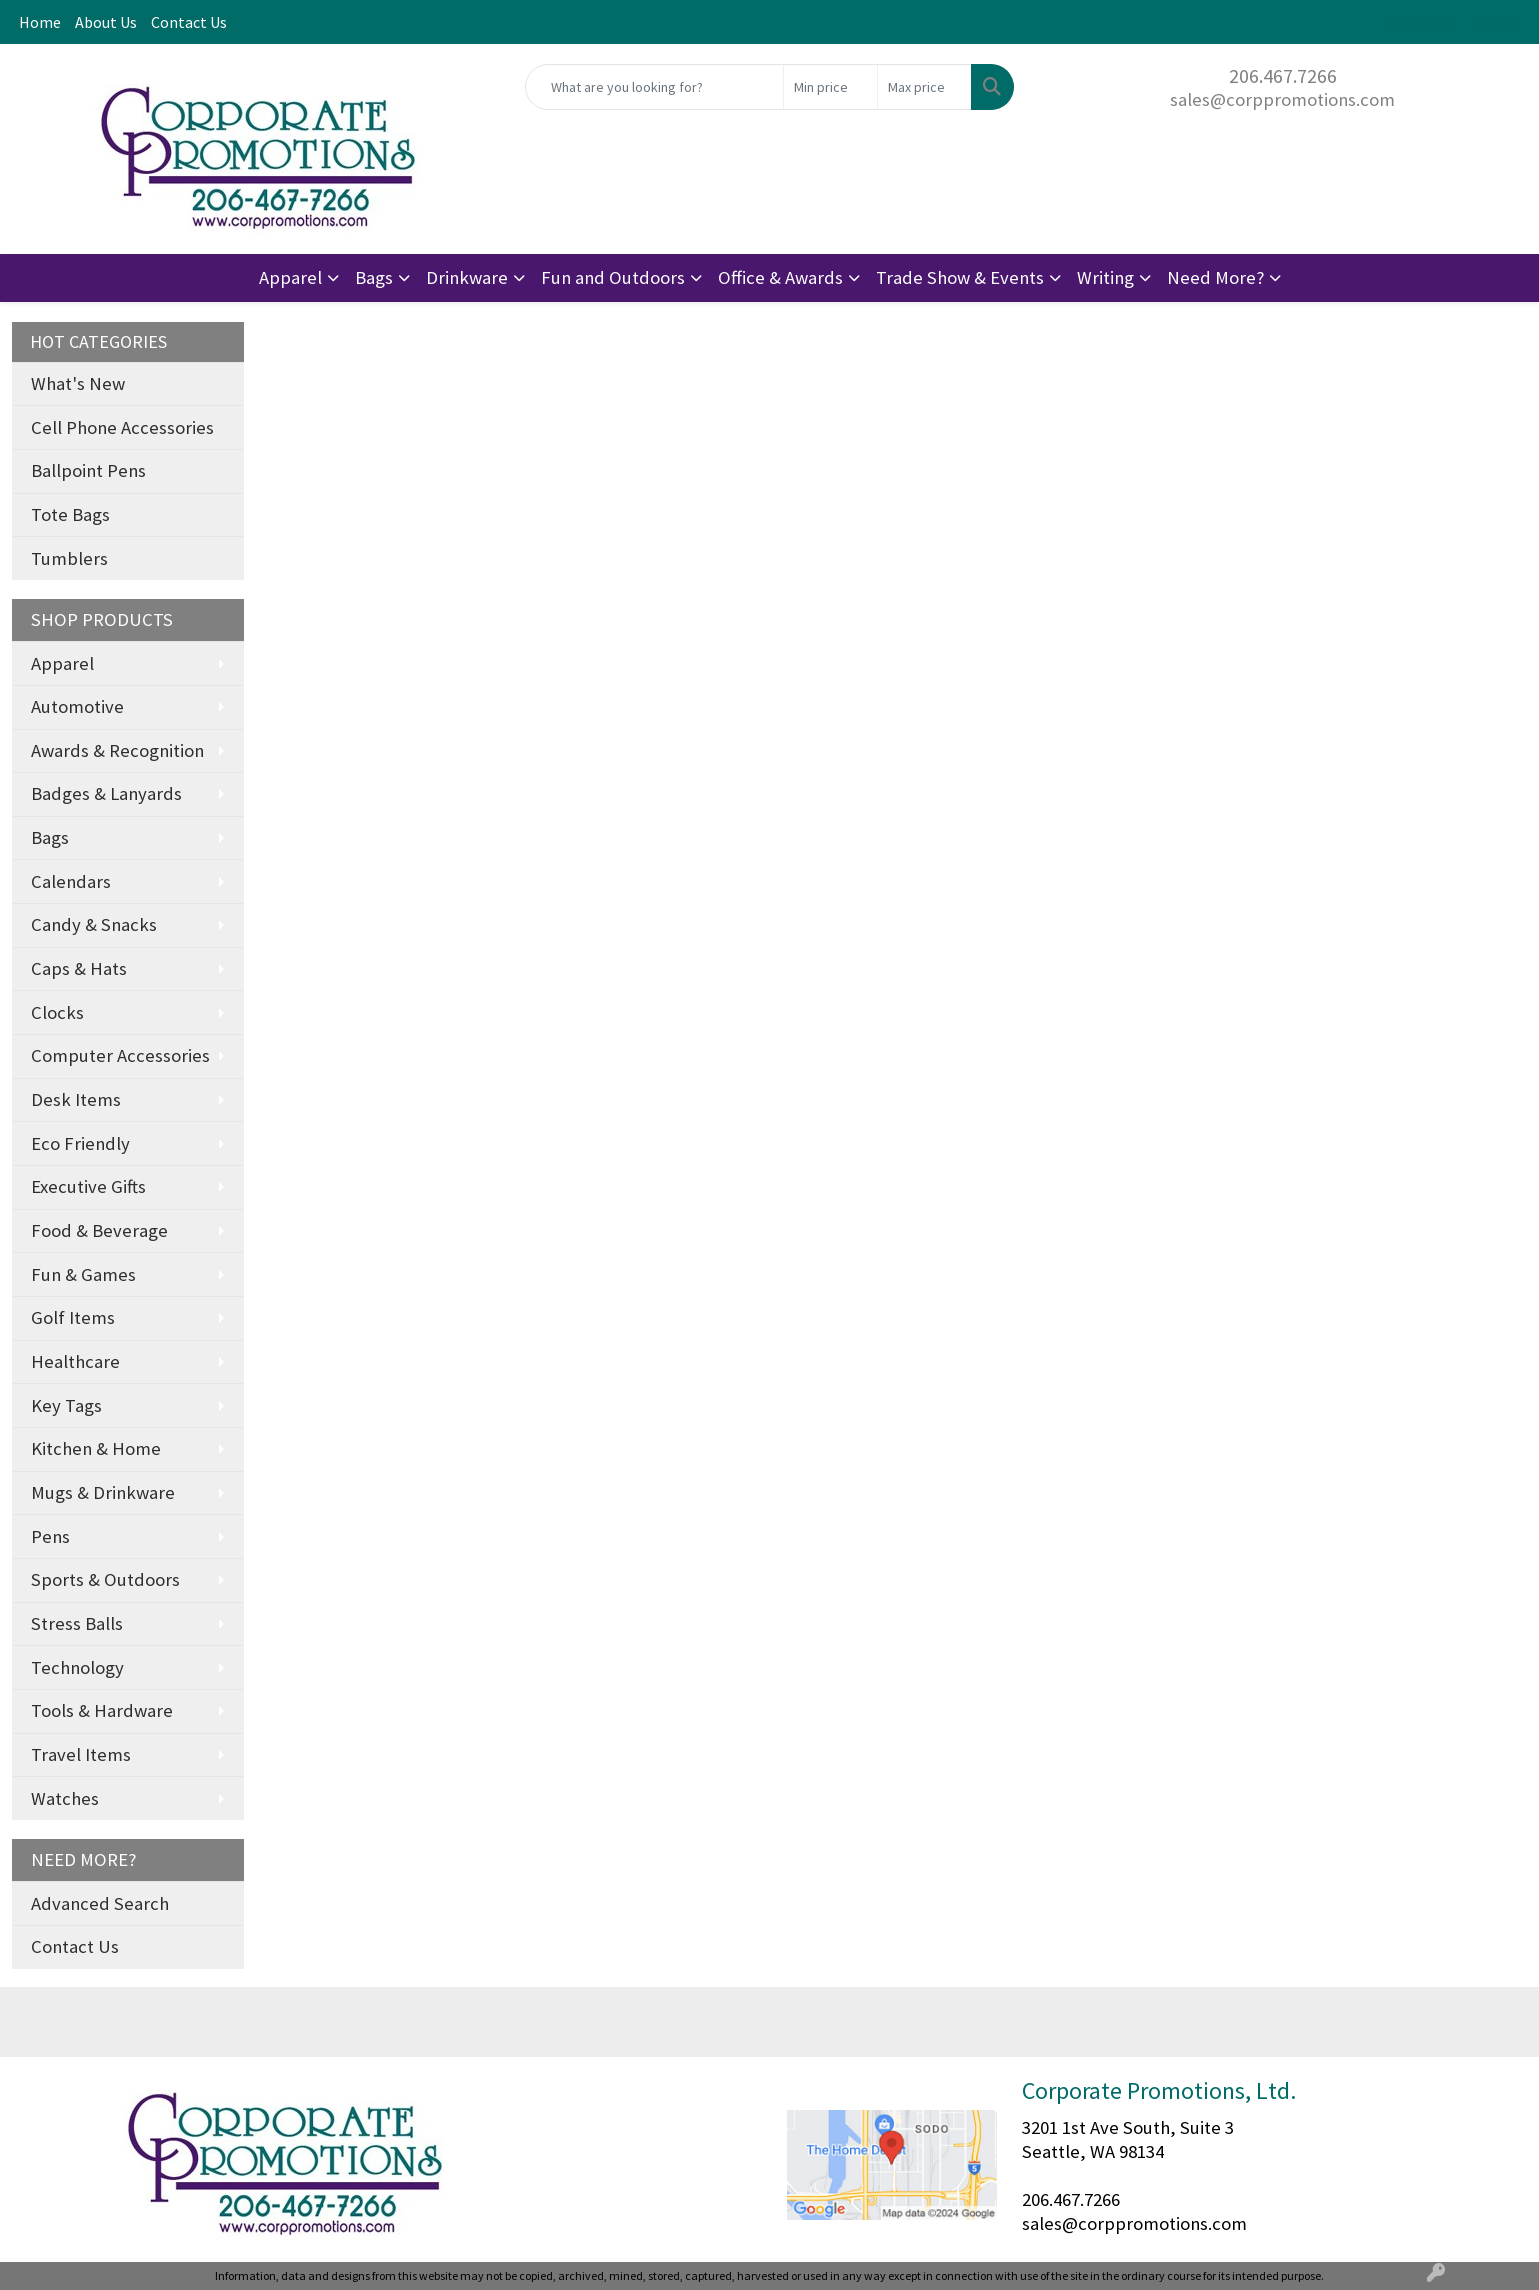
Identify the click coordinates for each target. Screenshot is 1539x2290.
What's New (78, 383)
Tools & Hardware (102, 1710)
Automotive (77, 706)
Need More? (1215, 277)
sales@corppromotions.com (1282, 99)
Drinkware (467, 277)
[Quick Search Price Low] (830, 87)
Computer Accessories (120, 1055)
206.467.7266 (1283, 75)
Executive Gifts (88, 1186)
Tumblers (69, 558)
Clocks (57, 1012)
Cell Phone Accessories (122, 427)
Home (40, 22)
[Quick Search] (654, 87)
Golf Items (73, 1317)
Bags (374, 277)
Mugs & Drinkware (103, 1492)
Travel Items (81, 1754)
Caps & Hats (79, 968)
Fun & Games (83, 1274)
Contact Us (189, 22)
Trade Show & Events (960, 277)
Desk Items (76, 1099)
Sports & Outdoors (105, 1579)
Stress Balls (77, 1623)
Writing (1105, 277)
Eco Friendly (80, 1143)
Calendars (71, 881)
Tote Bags (70, 514)
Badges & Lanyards (106, 793)
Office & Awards (780, 277)
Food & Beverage (99, 1230)
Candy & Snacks (94, 924)
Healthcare (75, 1361)
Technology (77, 1667)
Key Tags (66, 1405)
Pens (50, 1536)
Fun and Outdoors (613, 277)
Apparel (290, 277)
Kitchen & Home (96, 1448)
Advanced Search (100, 1903)
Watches (65, 1798)
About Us (106, 22)
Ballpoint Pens (88, 470)
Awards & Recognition (117, 750)
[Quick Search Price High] (924, 87)
